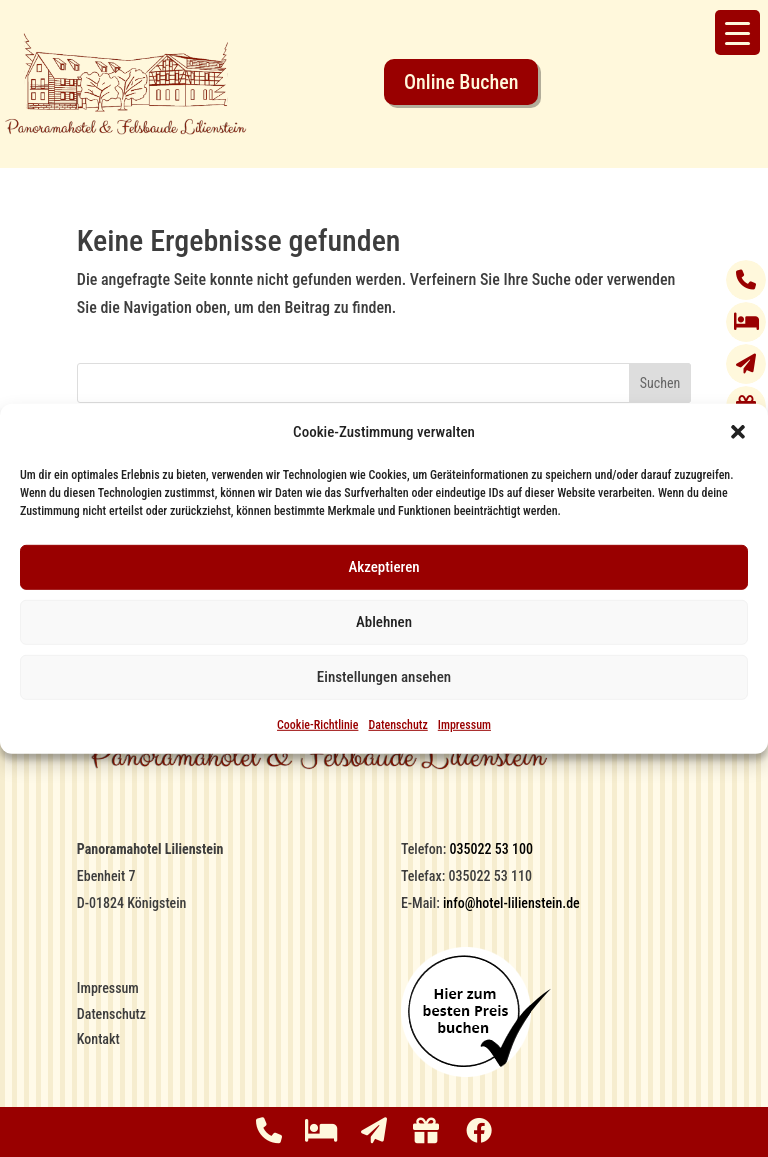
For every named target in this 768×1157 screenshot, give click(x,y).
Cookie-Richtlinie (317, 725)
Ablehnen (384, 622)
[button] (738, 432)
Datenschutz (397, 725)
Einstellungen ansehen (384, 677)
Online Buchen (461, 82)
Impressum (464, 725)
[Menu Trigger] (737, 32)
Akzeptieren (383, 567)
